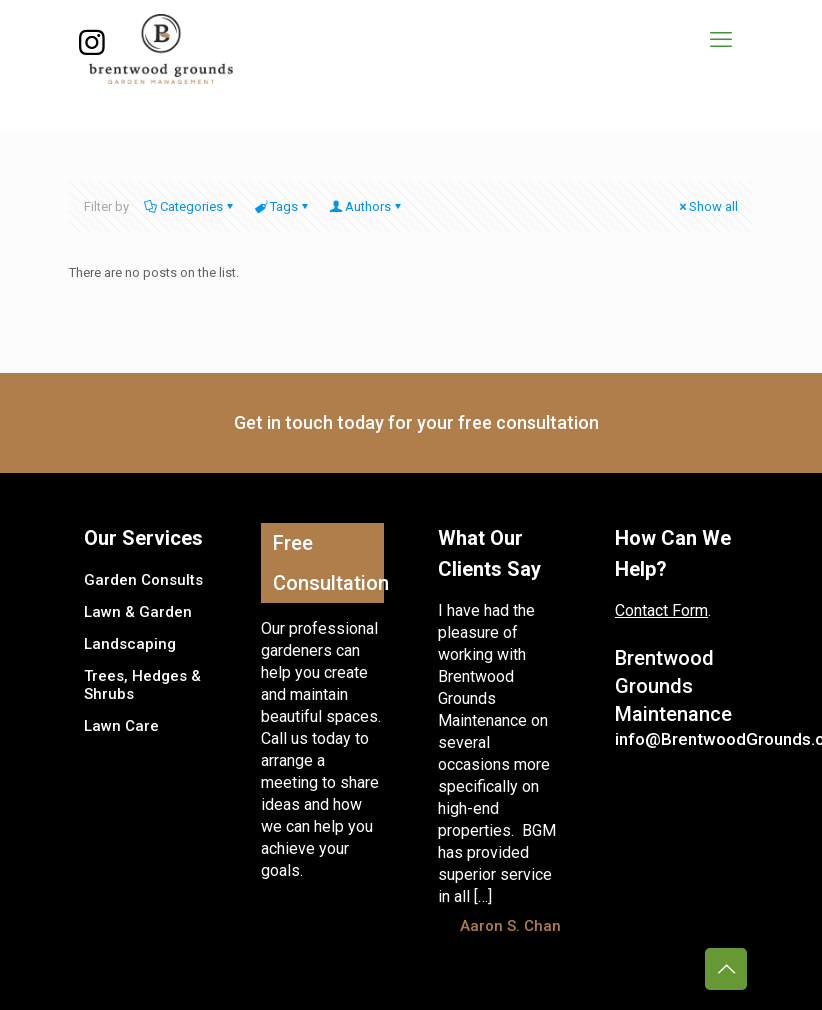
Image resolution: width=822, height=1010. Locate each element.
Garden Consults (143, 580)
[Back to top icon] (726, 969)
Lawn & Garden (138, 612)
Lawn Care (121, 726)
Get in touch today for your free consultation (416, 422)
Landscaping (130, 644)
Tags (282, 206)
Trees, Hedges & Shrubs (142, 685)
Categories (190, 206)
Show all (707, 206)
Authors (366, 206)
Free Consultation (328, 563)
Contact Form (661, 610)
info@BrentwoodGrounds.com (676, 739)
